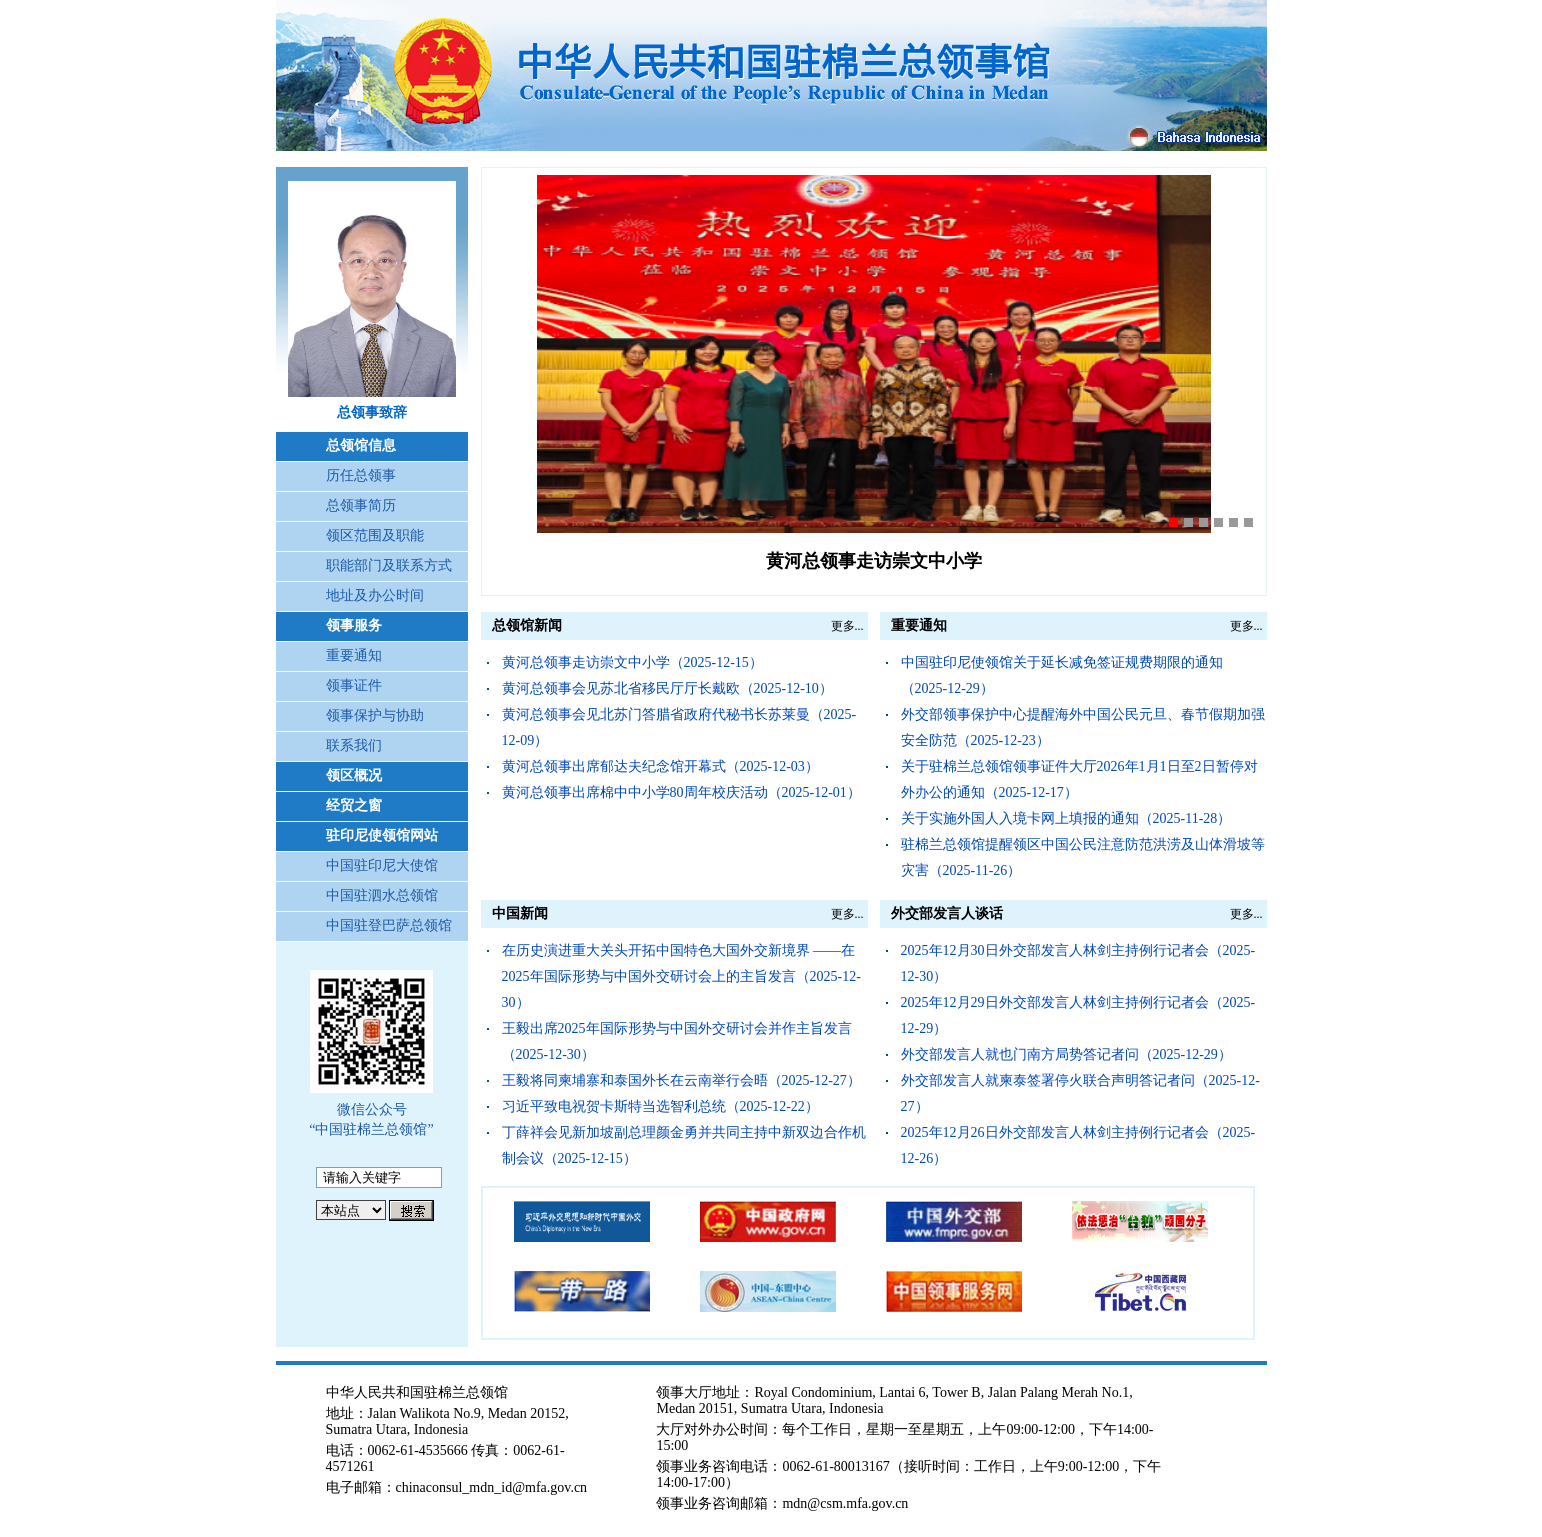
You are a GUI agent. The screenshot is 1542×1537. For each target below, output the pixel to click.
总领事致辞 (372, 412)
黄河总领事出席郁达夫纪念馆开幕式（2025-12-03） (660, 766)
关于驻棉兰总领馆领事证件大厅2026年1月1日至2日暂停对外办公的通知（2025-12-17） (1079, 779)
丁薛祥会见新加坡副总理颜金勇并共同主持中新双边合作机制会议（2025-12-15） (684, 1145)
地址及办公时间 (375, 595)
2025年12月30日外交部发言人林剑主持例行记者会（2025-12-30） (1078, 963)
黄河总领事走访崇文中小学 (874, 561)
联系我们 (354, 745)
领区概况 (354, 775)
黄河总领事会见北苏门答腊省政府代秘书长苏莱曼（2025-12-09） (679, 727)
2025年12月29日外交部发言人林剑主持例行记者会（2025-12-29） (1078, 1015)
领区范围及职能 (375, 535)
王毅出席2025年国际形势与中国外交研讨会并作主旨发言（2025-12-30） (677, 1041)
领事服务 (354, 625)
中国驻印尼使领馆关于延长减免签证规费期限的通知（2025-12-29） (1062, 675)
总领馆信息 (361, 445)
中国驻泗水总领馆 (382, 895)
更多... (847, 626)
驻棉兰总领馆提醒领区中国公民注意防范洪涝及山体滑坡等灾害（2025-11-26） (1083, 857)
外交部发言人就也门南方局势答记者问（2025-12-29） (1066, 1054)
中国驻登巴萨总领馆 (389, 925)
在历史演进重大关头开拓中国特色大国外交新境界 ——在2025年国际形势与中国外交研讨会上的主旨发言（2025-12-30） (681, 976)
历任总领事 (361, 475)
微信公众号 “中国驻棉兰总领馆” (371, 1119)
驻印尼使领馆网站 (382, 835)
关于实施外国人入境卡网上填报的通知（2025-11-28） (1066, 818)
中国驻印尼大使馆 (382, 865)
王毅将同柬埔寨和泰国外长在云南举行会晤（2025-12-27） (681, 1080)
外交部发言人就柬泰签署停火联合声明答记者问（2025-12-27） (1080, 1093)
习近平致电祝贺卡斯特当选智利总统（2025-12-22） (660, 1106)
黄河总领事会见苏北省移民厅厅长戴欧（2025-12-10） (667, 688)
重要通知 (354, 655)
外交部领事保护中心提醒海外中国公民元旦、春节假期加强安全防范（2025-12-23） (1083, 727)
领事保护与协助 (375, 715)
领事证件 (354, 685)
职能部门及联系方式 (389, 565)
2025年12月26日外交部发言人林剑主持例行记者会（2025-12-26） (1078, 1145)
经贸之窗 (354, 805)
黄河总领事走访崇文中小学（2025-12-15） (632, 662)
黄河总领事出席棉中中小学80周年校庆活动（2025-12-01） (681, 792)
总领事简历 (361, 505)
